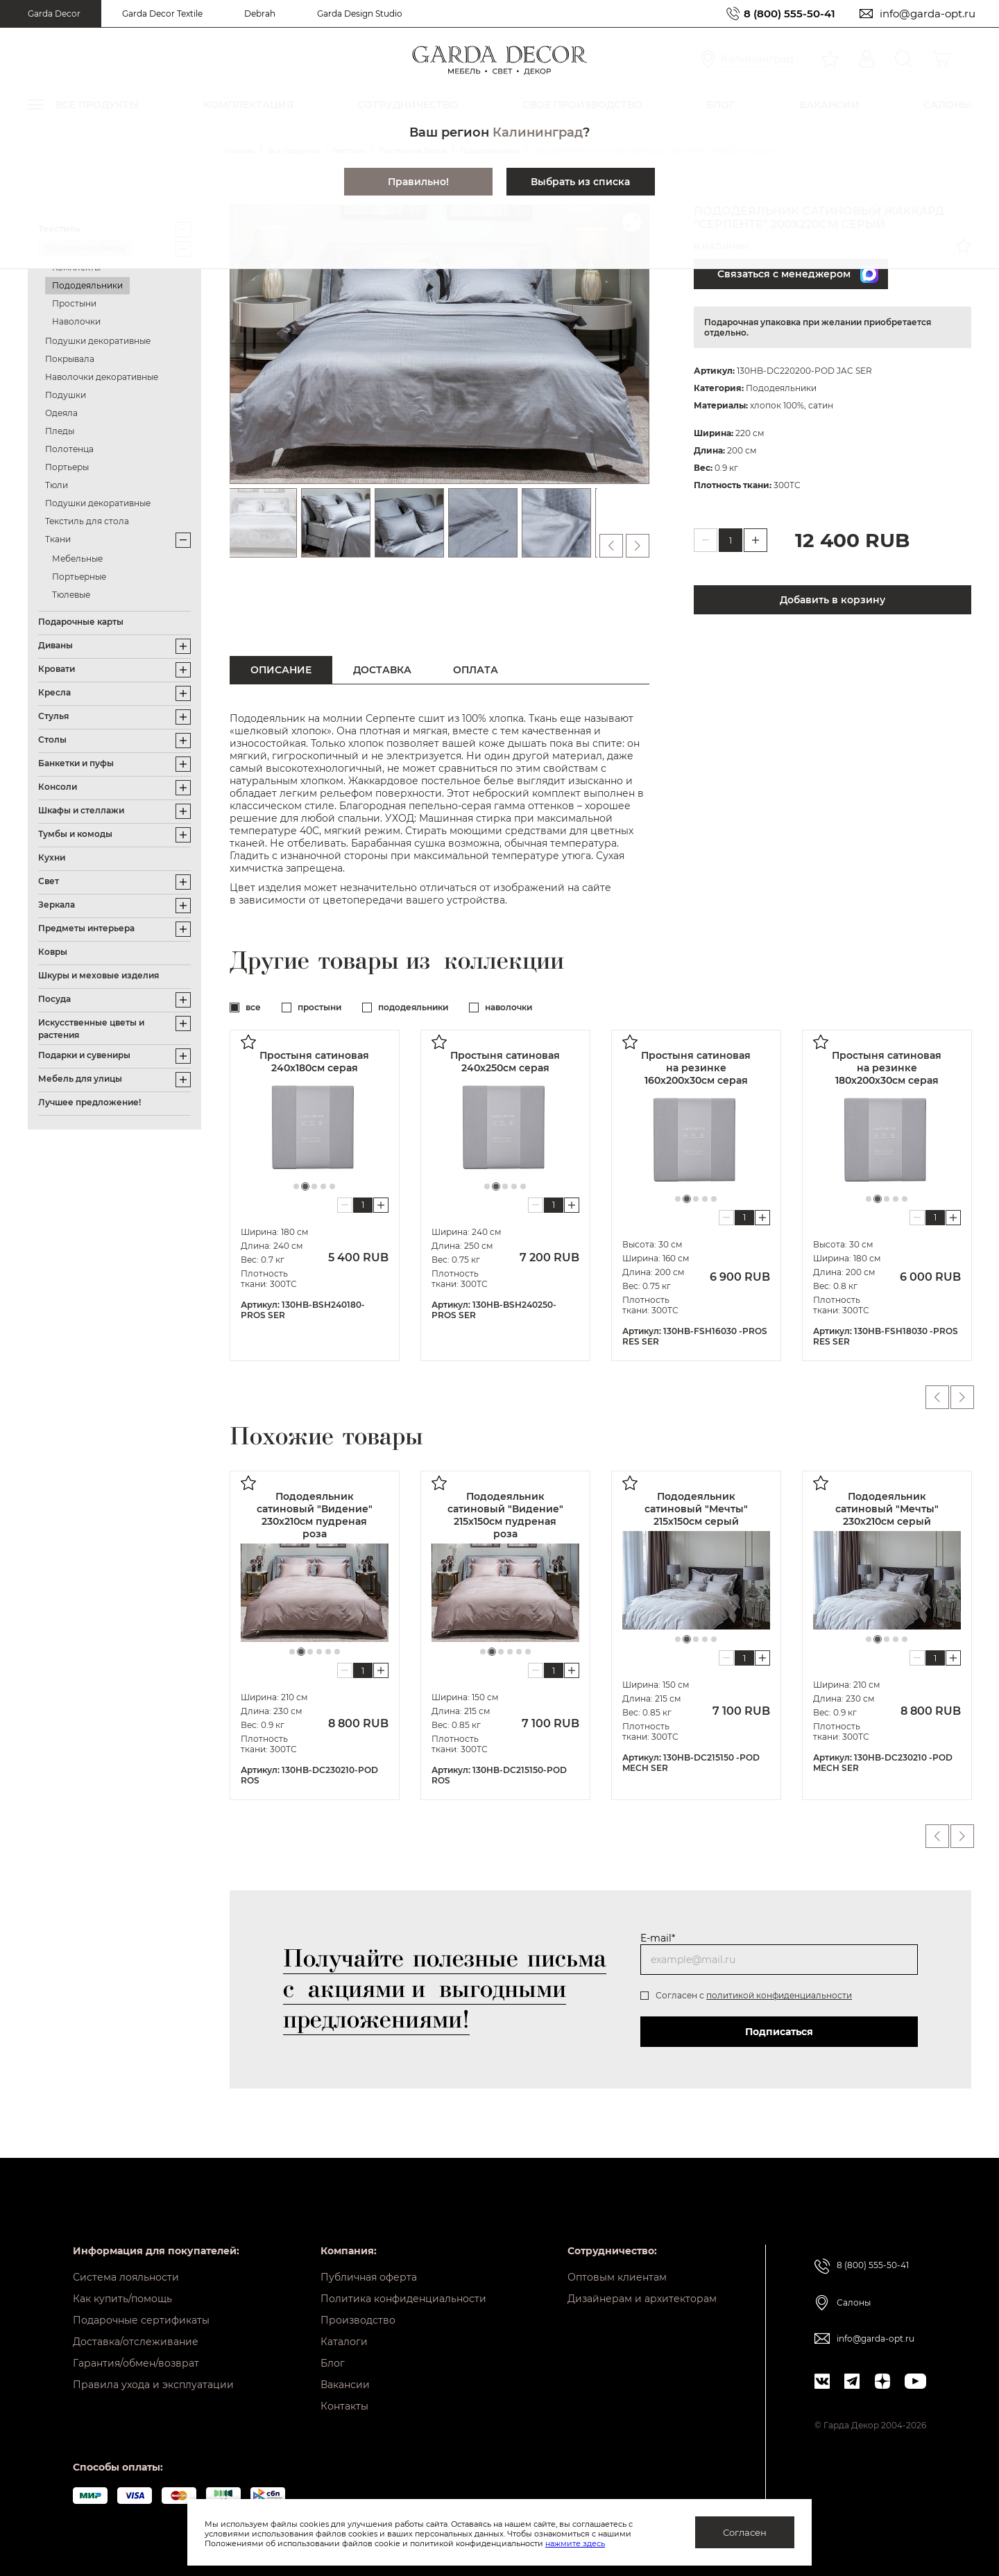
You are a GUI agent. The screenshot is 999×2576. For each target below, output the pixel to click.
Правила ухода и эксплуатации (153, 2384)
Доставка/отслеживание (135, 2341)
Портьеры (67, 467)
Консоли (57, 786)
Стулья (53, 716)
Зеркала (56, 904)
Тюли (56, 485)
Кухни (51, 857)
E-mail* (657, 1938)
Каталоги (344, 2341)
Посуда (54, 999)
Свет (48, 881)
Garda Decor (54, 13)
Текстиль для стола (87, 521)
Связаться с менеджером (797, 274)
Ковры (52, 951)
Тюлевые (71, 594)
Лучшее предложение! (89, 1102)
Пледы (59, 431)
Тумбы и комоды (75, 834)
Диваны (55, 645)
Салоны (854, 2302)
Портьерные (79, 576)
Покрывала (69, 359)
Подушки (65, 395)
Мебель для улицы (80, 1078)
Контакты (344, 2406)
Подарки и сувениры (84, 1055)
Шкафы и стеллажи (81, 810)
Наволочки (76, 321)
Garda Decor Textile (162, 13)
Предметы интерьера (86, 928)
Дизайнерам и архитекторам (642, 2298)
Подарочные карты (80, 621)
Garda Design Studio (359, 13)
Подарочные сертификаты (141, 2320)
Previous (937, 1397)
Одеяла (61, 413)
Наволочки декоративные (101, 377)
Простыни (74, 303)
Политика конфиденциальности (403, 2298)
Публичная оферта (369, 2277)
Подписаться (779, 2031)
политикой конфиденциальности (779, 1995)
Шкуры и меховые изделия (98, 975)
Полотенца (69, 449)
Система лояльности (126, 2277)
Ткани (58, 539)
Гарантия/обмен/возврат (136, 2363)
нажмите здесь (575, 2543)
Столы (52, 739)
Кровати (56, 669)
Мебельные (77, 558)
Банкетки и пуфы (76, 763)
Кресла (54, 692)
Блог (333, 2363)
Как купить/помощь (122, 2298)
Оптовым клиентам (617, 2277)
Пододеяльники (87, 285)
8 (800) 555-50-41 (789, 13)
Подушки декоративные (98, 341)
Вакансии (345, 2384)
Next (963, 1397)
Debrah (259, 13)
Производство (358, 2320)
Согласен (745, 2532)
